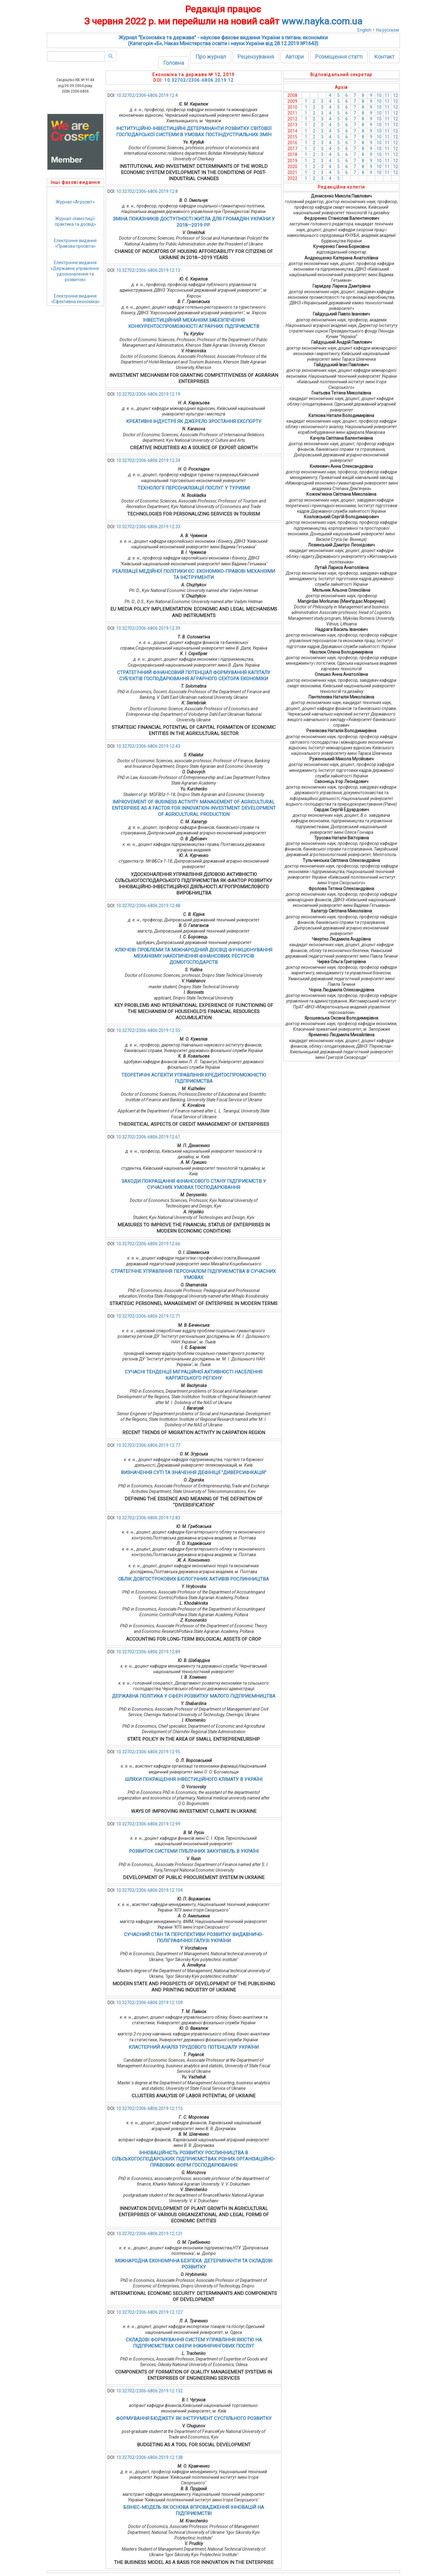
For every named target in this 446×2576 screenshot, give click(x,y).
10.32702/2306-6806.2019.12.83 (148, 1517)
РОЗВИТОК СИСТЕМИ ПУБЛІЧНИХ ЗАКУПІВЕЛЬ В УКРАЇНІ (194, 1851)
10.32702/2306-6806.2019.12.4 (147, 95)
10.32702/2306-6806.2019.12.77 (148, 1445)
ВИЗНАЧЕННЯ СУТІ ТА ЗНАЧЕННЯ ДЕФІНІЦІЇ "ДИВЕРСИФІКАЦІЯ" (193, 1472)
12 (395, 95)
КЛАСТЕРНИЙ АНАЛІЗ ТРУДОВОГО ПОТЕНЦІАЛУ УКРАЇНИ (194, 2047)
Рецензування (256, 56)
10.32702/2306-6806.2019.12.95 (148, 1751)
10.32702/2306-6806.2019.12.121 (149, 2233)
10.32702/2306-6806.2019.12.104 (149, 1890)
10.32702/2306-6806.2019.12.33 (148, 526)
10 (379, 95)
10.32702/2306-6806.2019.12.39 (148, 628)
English (364, 30)
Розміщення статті (339, 56)
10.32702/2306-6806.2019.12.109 (149, 2002)
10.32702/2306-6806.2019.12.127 (149, 2312)
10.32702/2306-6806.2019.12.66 (148, 1243)
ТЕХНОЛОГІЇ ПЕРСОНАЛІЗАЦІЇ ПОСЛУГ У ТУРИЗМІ (194, 488)
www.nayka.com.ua (322, 21)
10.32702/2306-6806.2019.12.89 (148, 1651)
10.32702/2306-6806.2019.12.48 (148, 905)
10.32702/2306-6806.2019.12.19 (148, 394)
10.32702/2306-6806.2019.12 (199, 80)
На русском (387, 30)
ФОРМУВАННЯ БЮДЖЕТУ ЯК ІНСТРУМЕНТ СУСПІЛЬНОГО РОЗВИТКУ (194, 2418)
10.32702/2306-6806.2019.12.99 (148, 1823)
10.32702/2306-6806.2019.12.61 (148, 1136)
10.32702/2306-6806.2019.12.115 (149, 2108)
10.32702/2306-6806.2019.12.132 (149, 2390)
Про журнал (210, 56)
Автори (295, 56)
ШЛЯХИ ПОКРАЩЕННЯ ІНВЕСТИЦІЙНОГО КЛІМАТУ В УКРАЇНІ (193, 1779)
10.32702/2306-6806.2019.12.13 (148, 270)
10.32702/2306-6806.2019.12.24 (148, 460)
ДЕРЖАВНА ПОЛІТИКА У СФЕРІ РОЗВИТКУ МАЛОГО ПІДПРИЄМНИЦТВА (193, 1696)
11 (387, 95)
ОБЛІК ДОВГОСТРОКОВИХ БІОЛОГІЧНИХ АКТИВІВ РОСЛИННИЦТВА (193, 1579)
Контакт (384, 56)
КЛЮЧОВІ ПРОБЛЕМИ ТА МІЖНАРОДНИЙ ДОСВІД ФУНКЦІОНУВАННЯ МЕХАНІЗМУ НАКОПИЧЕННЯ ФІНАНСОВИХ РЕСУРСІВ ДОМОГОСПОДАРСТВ (193, 956)
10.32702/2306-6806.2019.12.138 (149, 2457)
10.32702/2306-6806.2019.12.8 (147, 191)
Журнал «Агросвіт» (75, 201)
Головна (173, 62)
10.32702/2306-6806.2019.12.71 (148, 1316)
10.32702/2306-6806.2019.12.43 (148, 746)
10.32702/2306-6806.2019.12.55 (148, 1030)
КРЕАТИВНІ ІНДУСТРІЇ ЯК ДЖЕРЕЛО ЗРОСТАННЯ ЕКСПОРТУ (193, 421)
